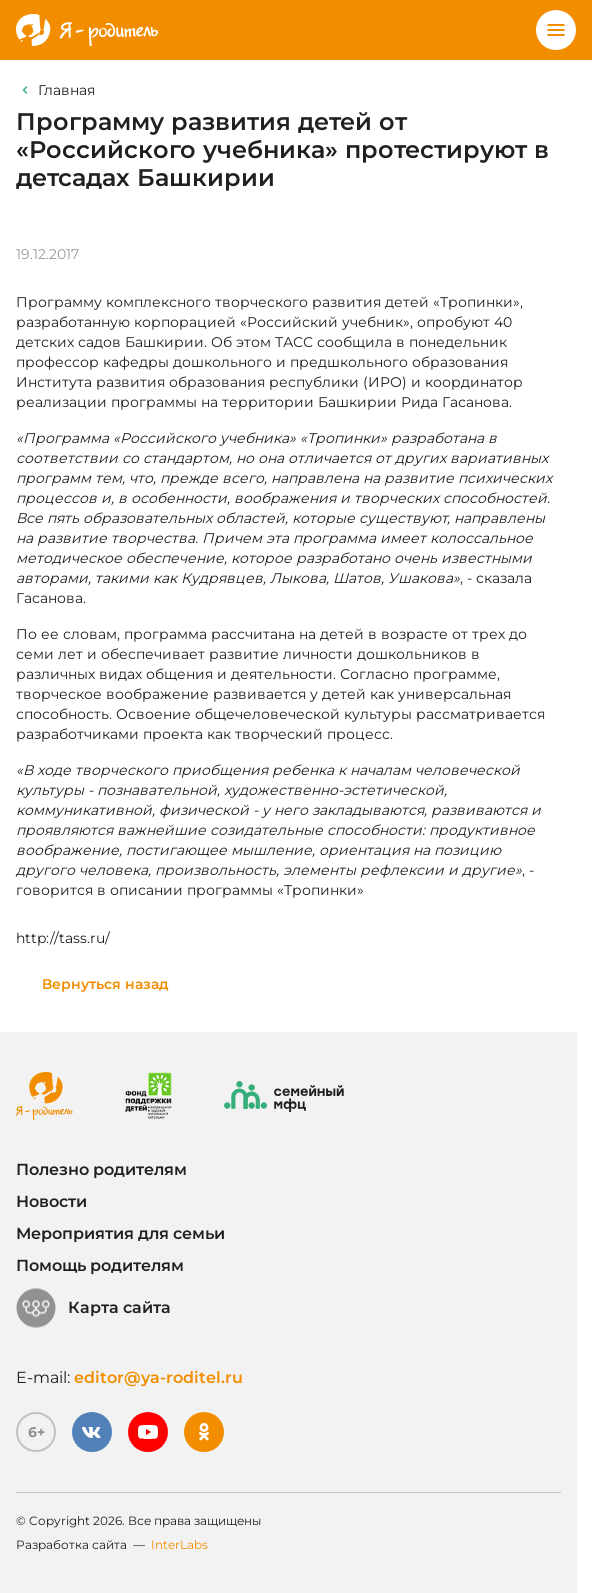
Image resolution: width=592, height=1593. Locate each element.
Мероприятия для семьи (120, 1233)
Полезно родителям (101, 1169)
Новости (51, 1201)
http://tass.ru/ (63, 938)
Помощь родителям (100, 1265)
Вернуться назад (105, 984)
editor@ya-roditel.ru (158, 1377)
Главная (66, 90)
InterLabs (179, 1544)
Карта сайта (93, 1308)
